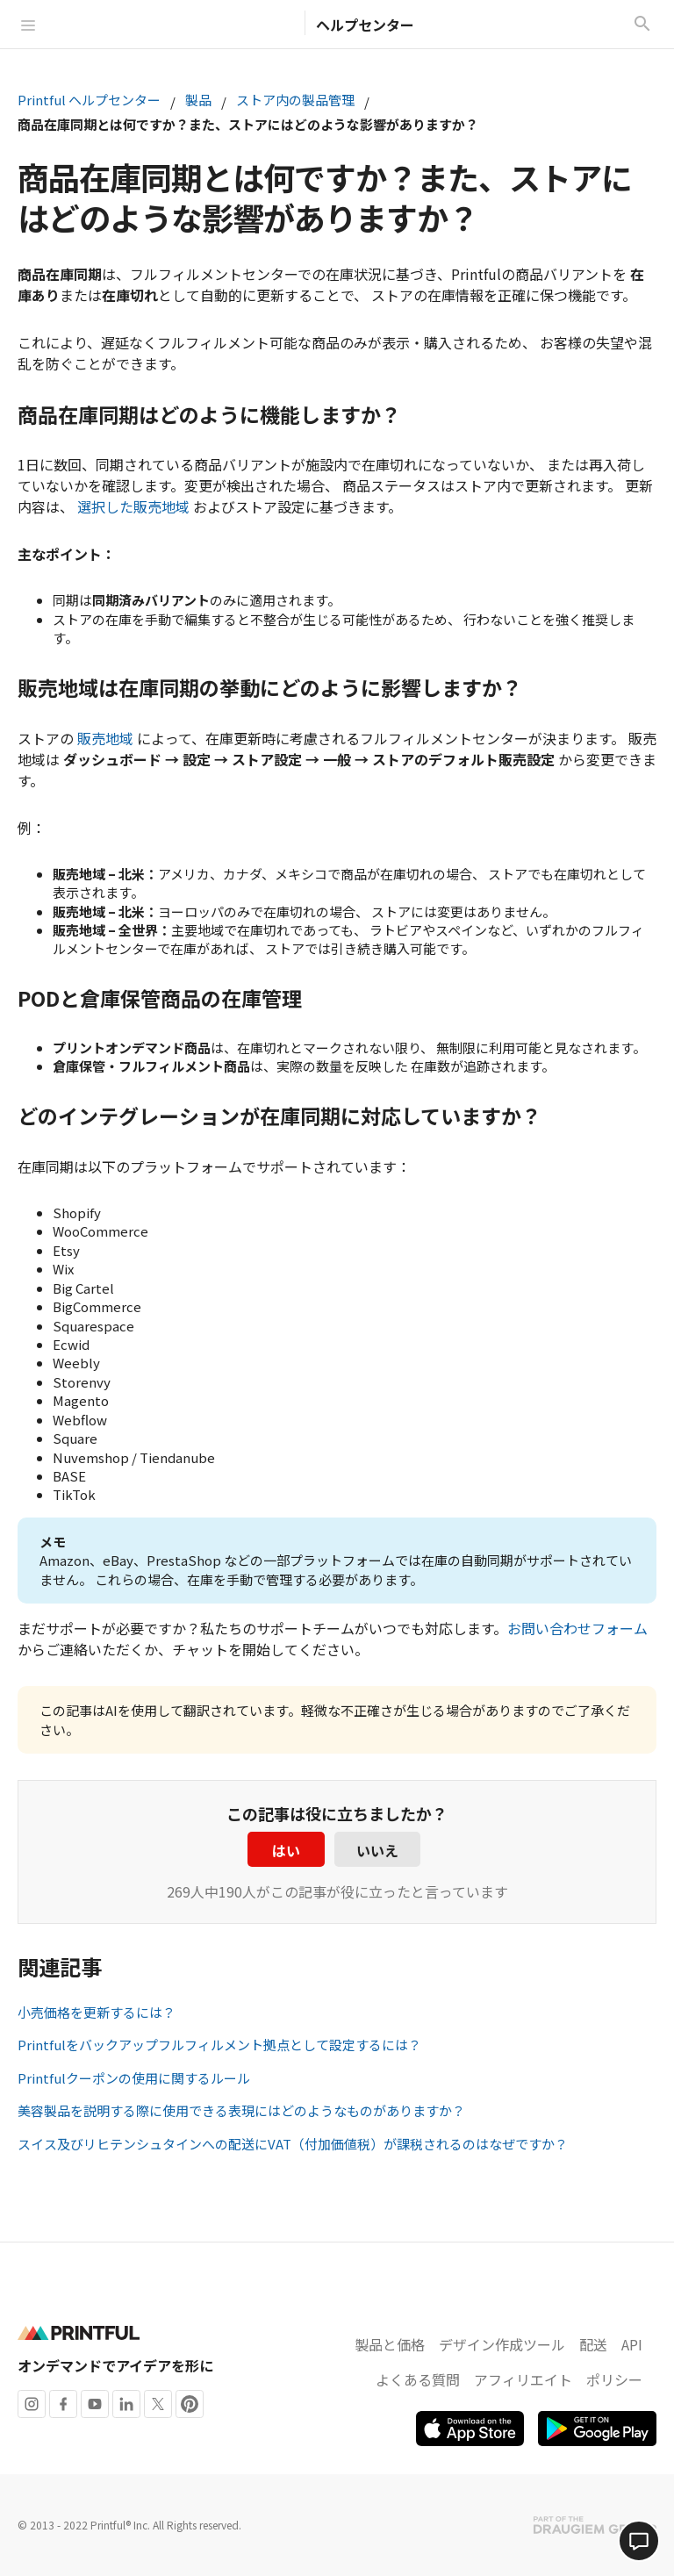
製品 (198, 99)
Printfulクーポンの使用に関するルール (134, 2078)
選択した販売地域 (133, 506)
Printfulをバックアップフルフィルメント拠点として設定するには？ (219, 2044)
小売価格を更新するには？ (97, 2012)
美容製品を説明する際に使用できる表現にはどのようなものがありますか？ (241, 2110)
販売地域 (105, 738)
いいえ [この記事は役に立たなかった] (377, 1850)
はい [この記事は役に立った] (286, 1850)
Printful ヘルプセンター (89, 99)
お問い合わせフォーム (577, 1628)
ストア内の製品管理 (295, 99)
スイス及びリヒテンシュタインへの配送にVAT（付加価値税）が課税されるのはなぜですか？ (293, 2144)
